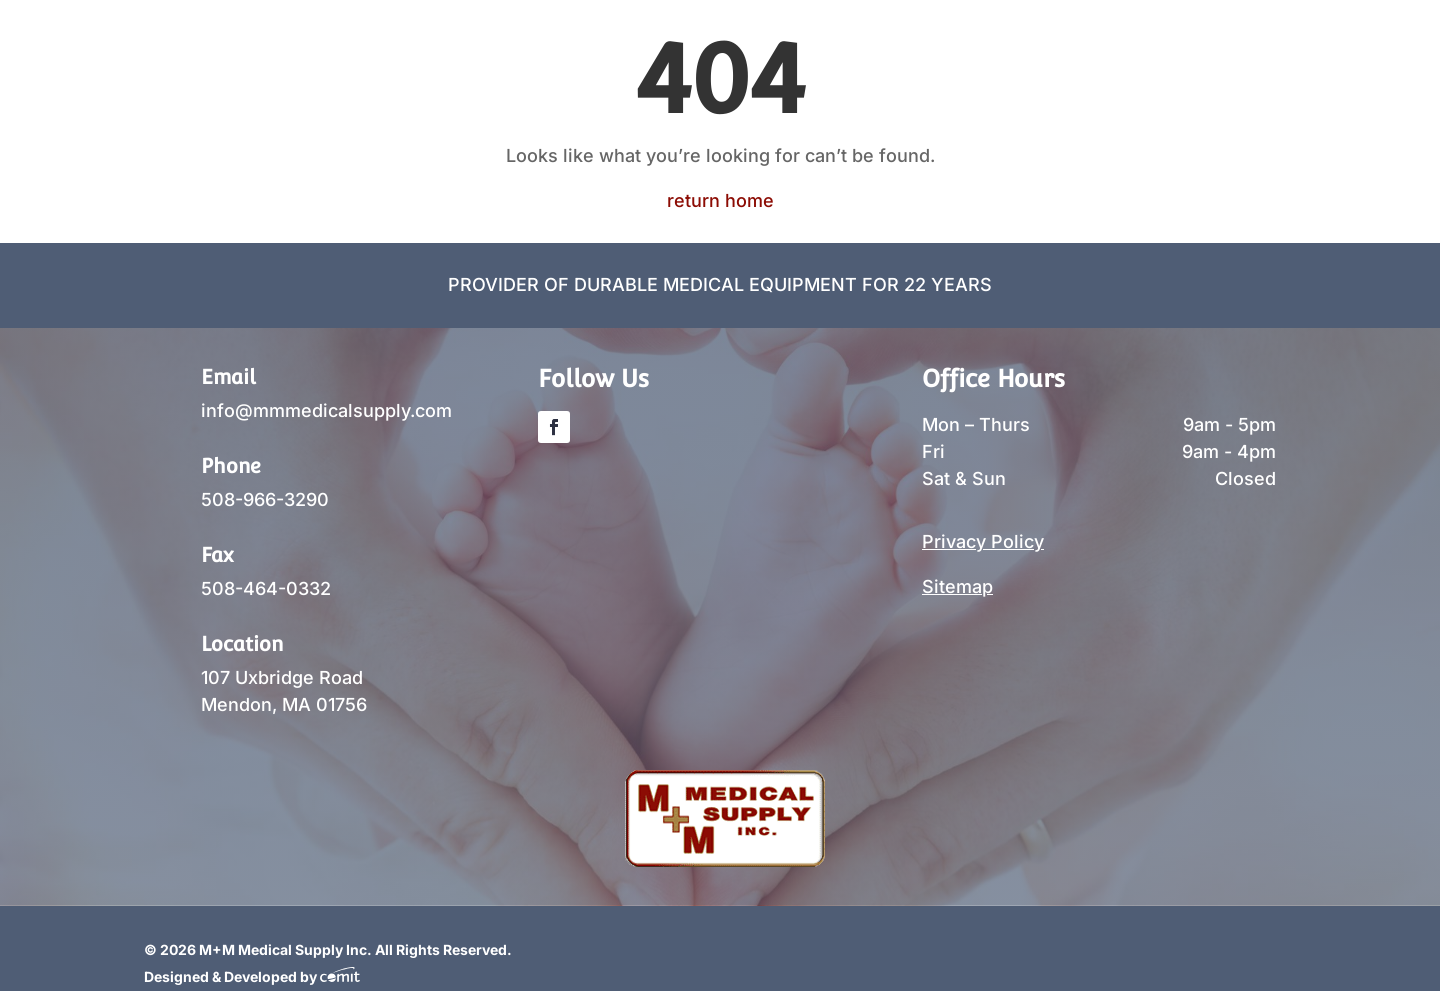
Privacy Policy (983, 541)
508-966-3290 (265, 499)
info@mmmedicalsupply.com (326, 410)
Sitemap (957, 586)
